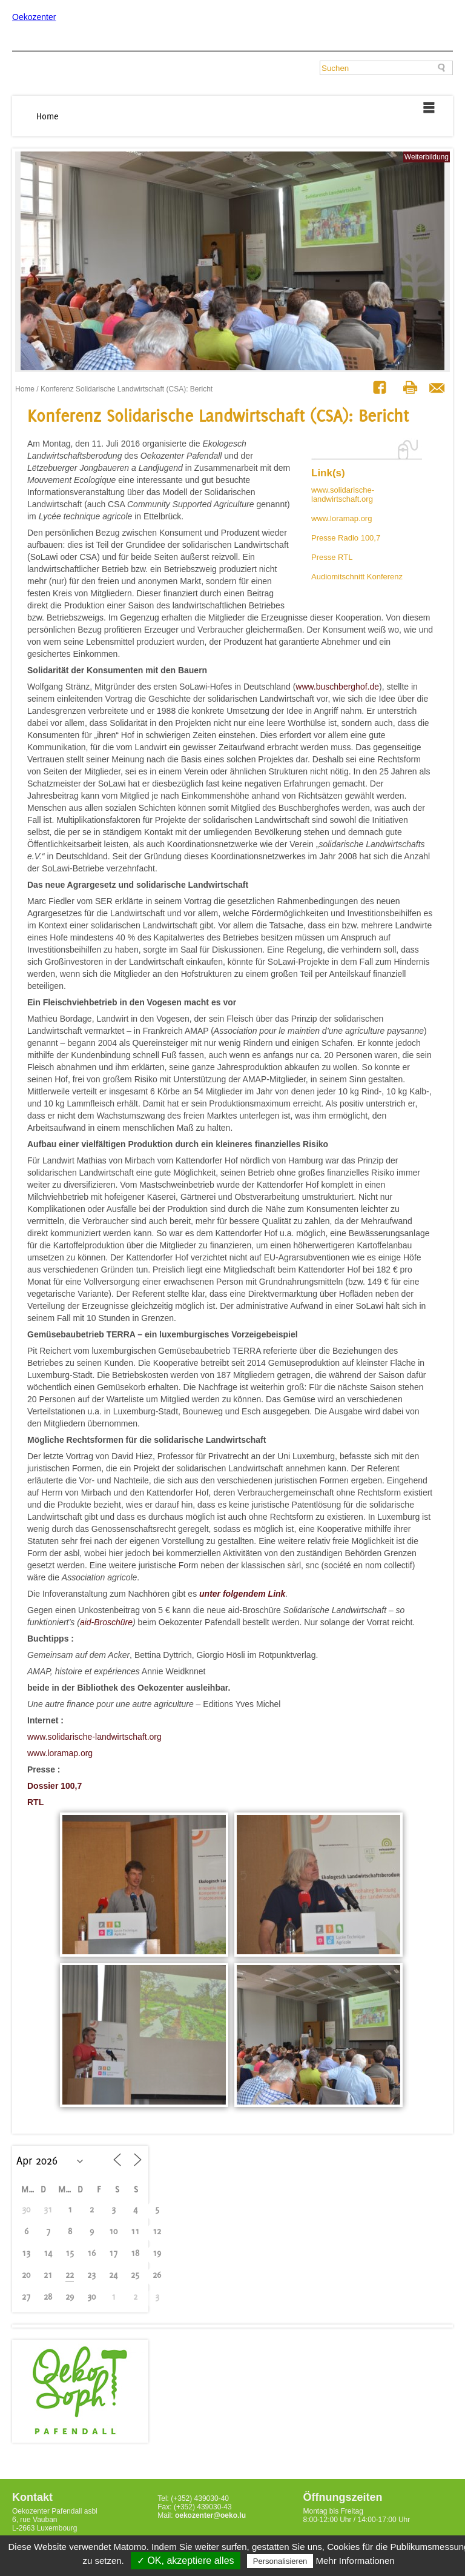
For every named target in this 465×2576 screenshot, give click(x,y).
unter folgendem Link (242, 1594)
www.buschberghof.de (337, 686)
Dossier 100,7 (54, 1786)
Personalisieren (280, 2561)
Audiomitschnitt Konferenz (357, 576)
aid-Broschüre (106, 1622)
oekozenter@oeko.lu (210, 2515)
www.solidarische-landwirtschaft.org (342, 494)
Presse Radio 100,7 (345, 537)
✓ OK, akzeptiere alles (185, 2560)
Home (47, 116)
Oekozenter (34, 17)
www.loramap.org (341, 518)
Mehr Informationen (355, 2560)
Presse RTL (331, 557)
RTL (35, 1802)
